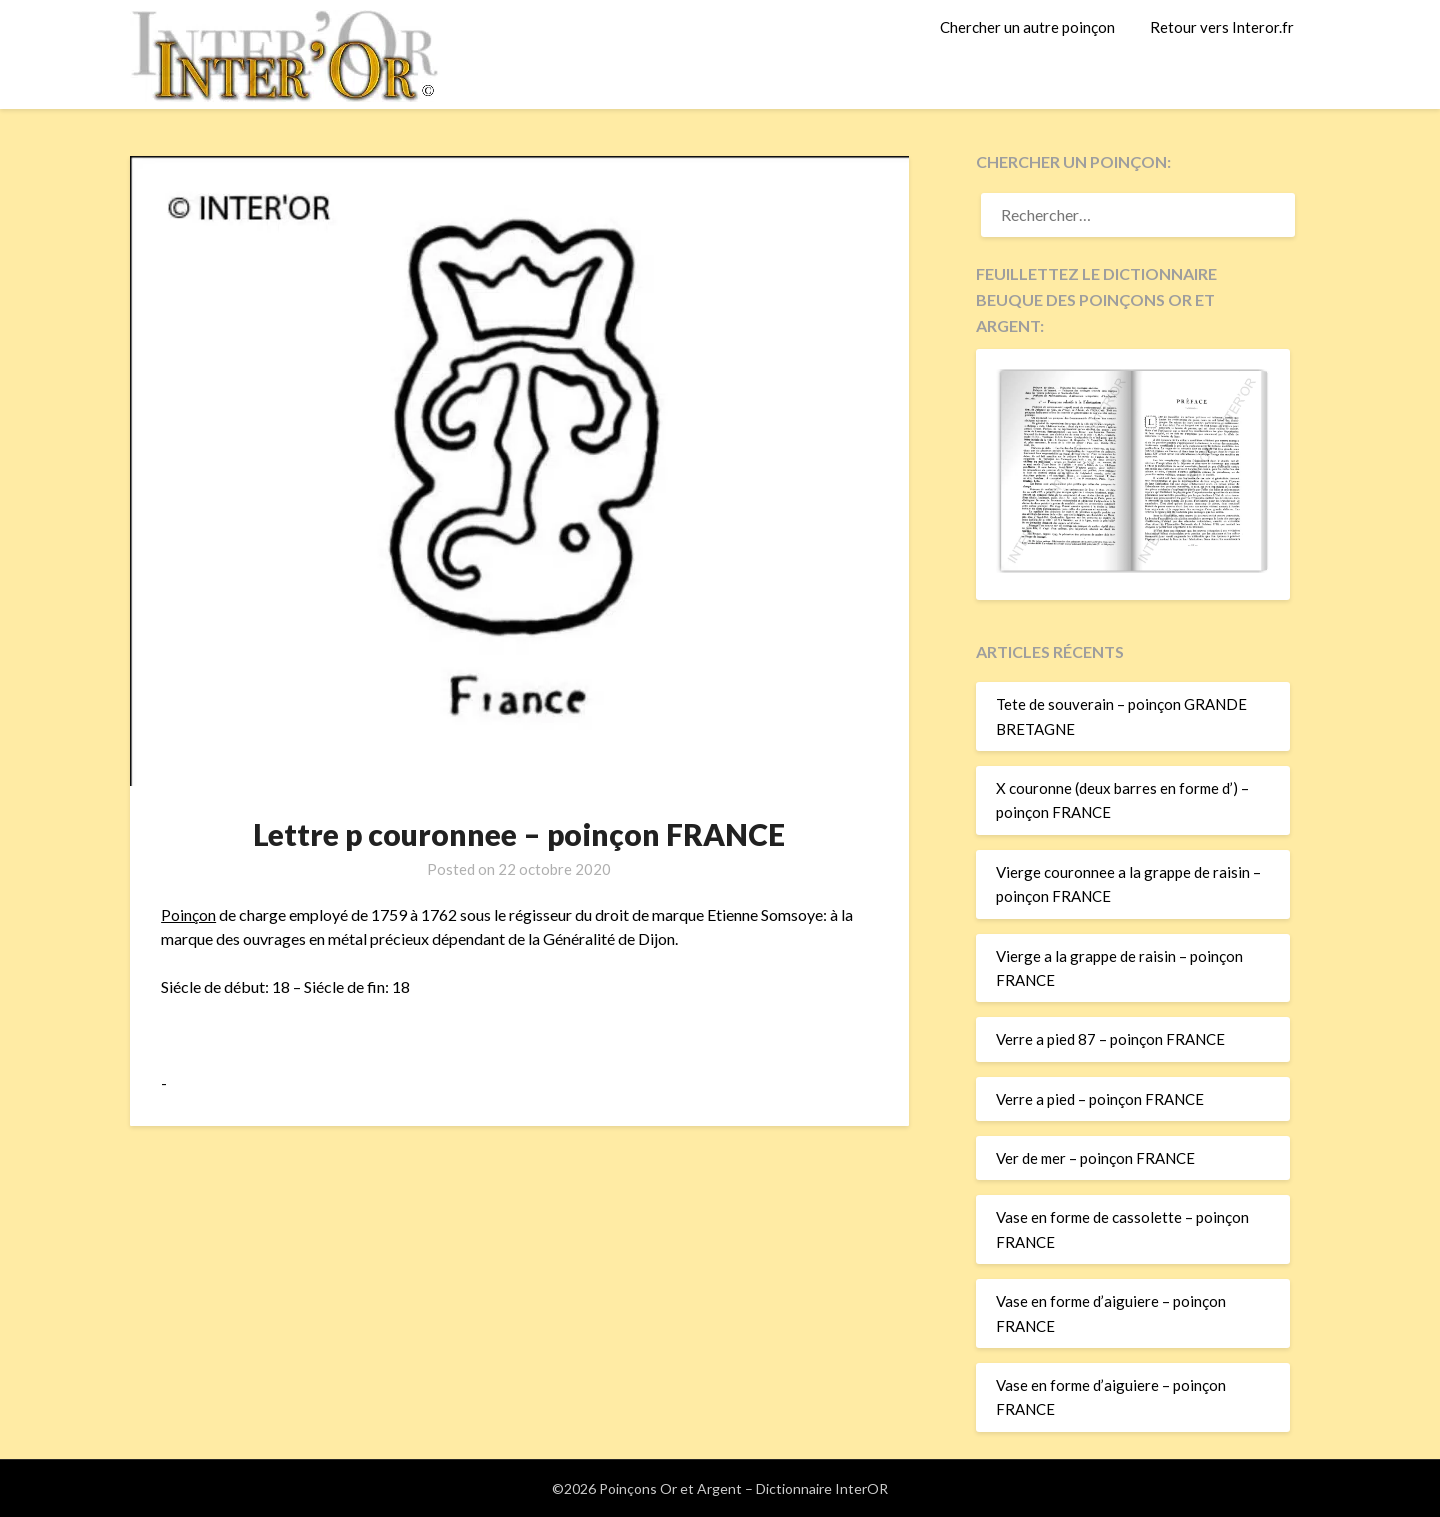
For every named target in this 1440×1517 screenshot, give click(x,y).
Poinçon (188, 914)
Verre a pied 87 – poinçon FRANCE (1110, 1039)
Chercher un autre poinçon (1027, 27)
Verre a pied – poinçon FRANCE (1100, 1099)
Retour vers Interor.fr (1222, 27)
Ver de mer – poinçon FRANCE (1095, 1158)
